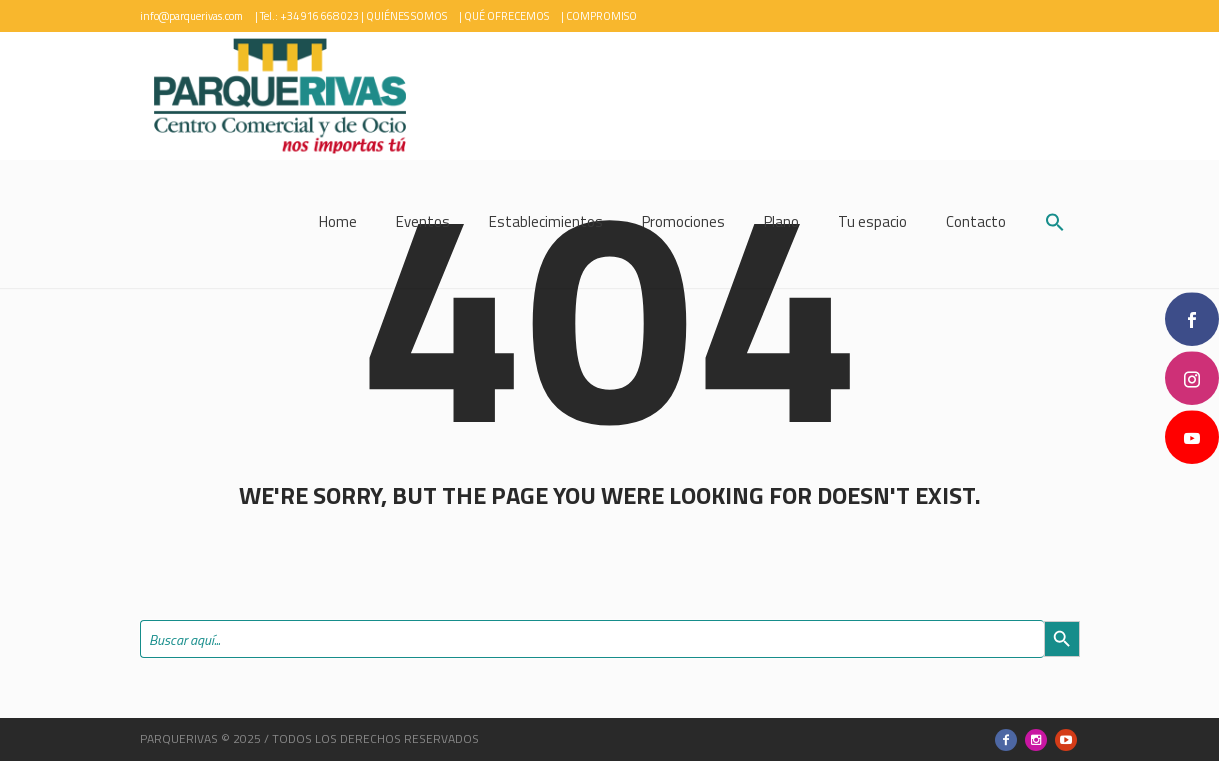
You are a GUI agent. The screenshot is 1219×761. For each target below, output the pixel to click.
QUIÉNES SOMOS (406, 16)
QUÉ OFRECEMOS (506, 16)
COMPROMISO (601, 16)
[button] (1055, 224)
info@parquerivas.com (191, 16)
